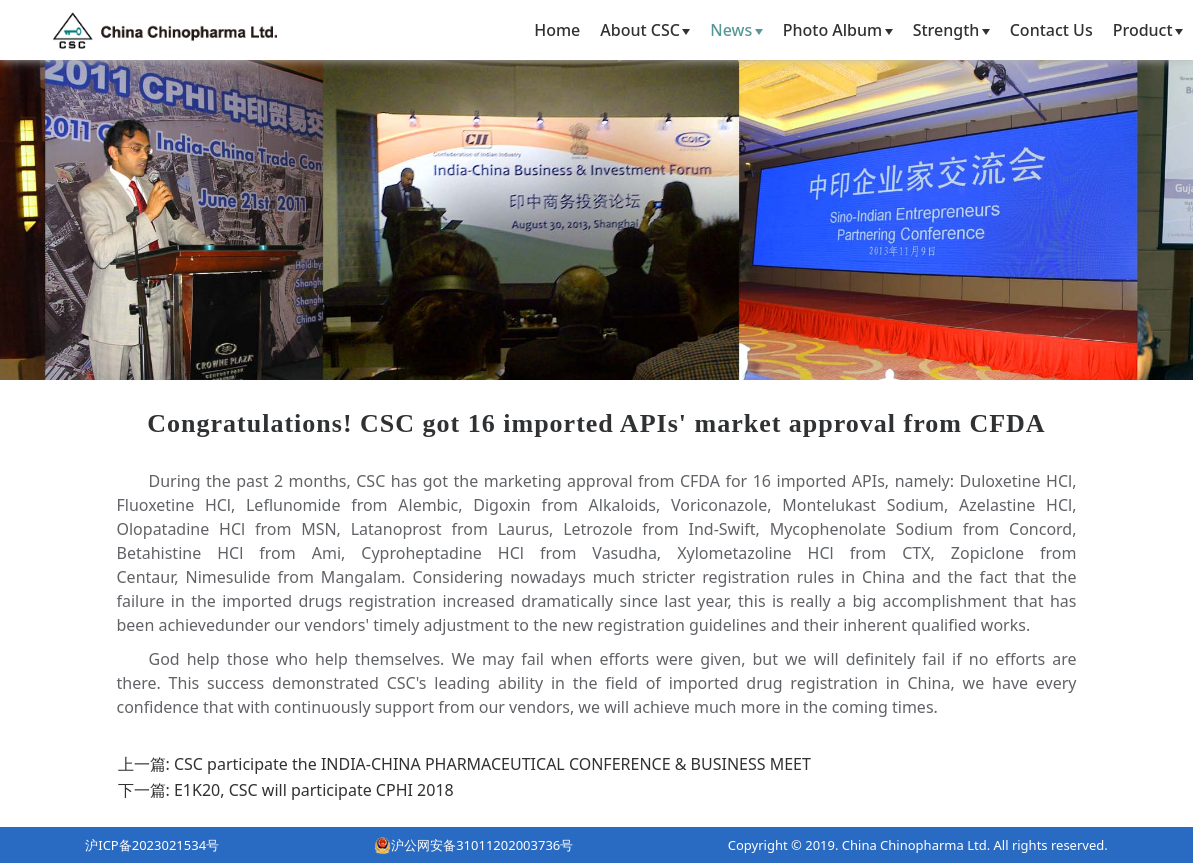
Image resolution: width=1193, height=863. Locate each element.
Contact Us (1051, 30)
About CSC (645, 30)
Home (557, 30)
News (736, 30)
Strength (951, 30)
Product (1148, 30)
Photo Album (838, 30)
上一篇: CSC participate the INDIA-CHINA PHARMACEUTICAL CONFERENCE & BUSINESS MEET (464, 764)
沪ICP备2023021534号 (152, 845)
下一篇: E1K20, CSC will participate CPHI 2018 (286, 790)
